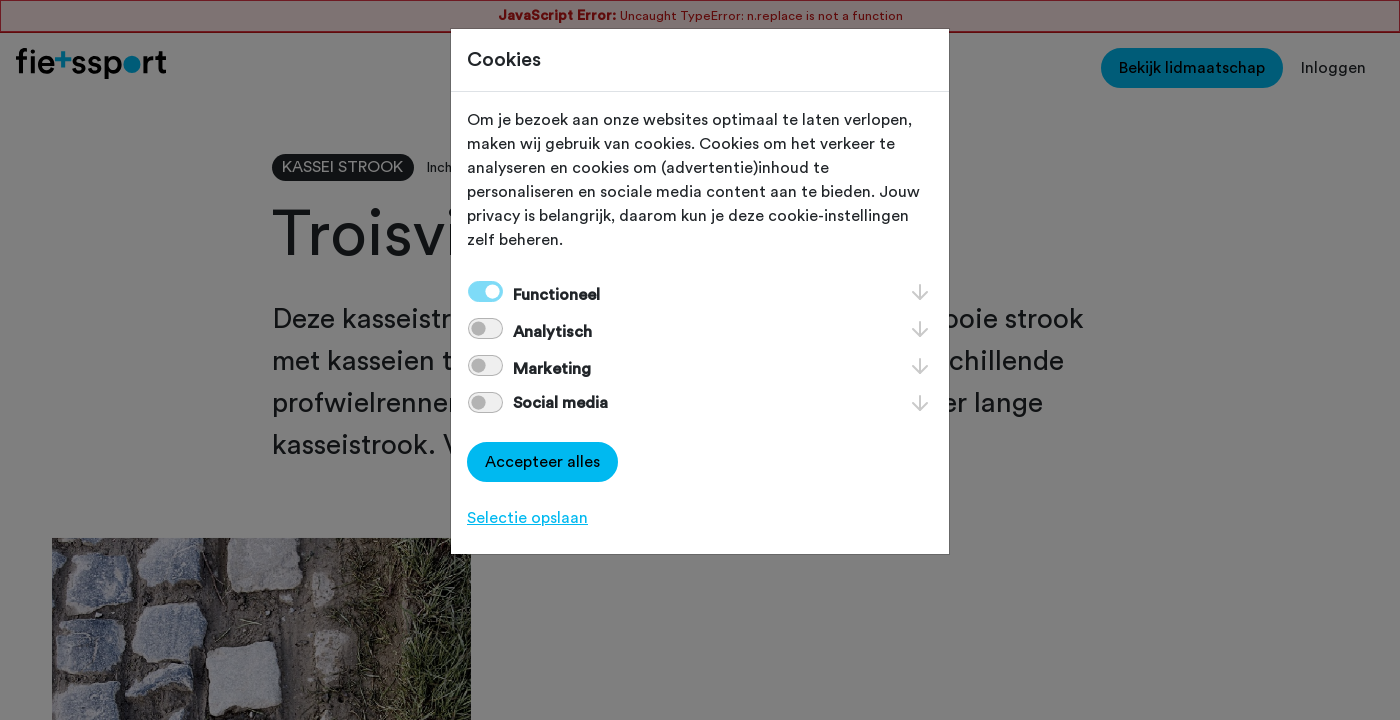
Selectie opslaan (527, 518)
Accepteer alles (542, 462)
